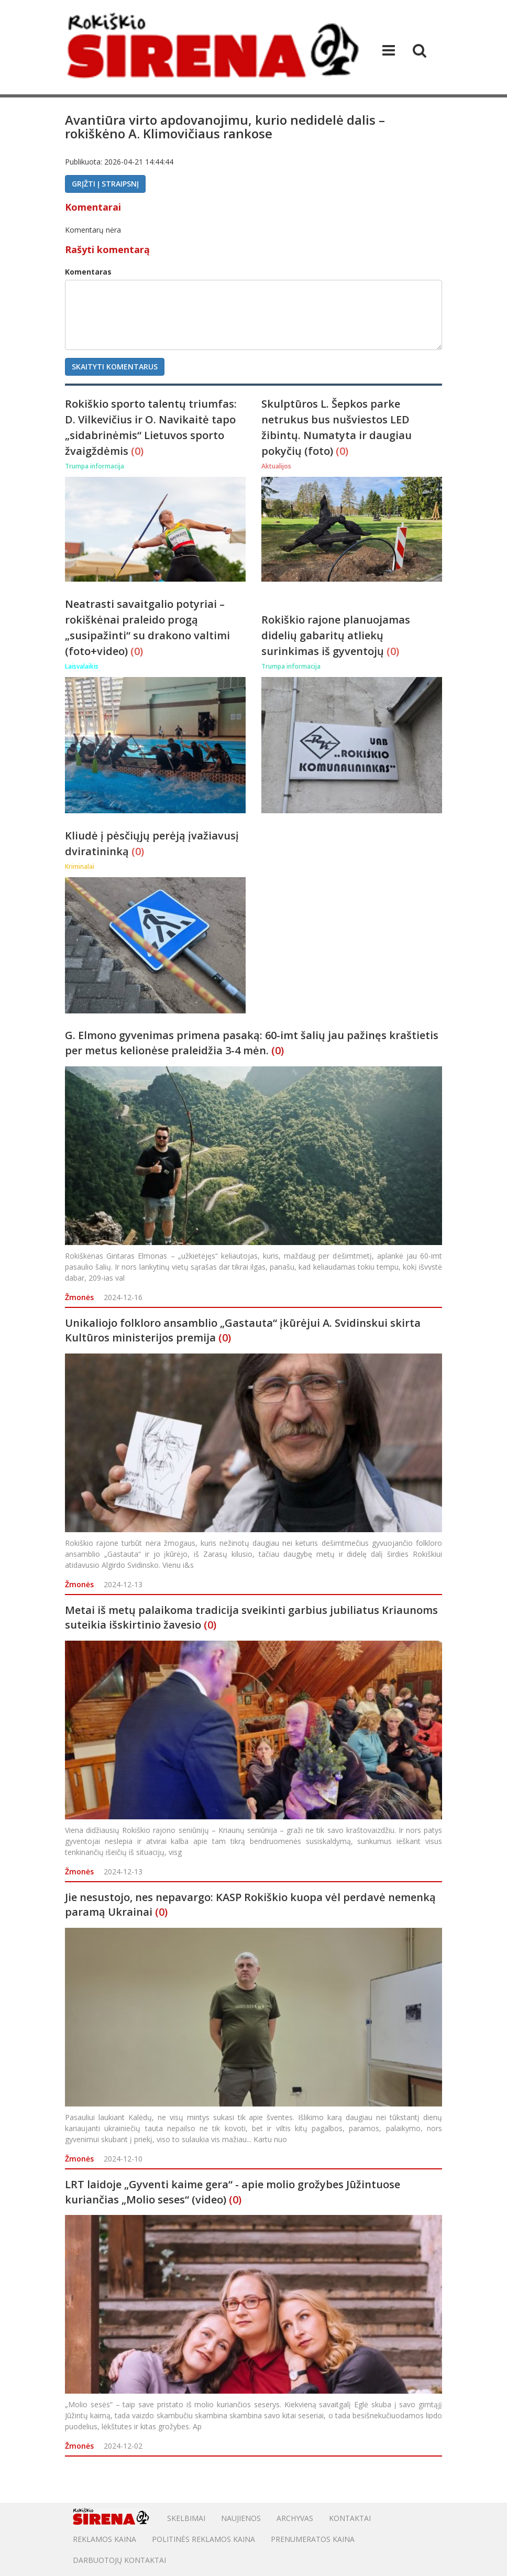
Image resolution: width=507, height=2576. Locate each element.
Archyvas (295, 2518)
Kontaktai (350, 2518)
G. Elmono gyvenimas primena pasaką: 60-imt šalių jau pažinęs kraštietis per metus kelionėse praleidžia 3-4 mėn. (251, 1042)
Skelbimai (186, 2518)
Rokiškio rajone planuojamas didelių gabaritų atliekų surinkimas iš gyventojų (335, 635)
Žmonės (79, 1297)
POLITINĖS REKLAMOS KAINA (203, 2539)
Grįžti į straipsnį (105, 184)
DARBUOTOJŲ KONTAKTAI (119, 2560)
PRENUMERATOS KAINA (313, 2539)
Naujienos (241, 2518)
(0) (137, 451)
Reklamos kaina (104, 2539)
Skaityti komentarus (115, 367)
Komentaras (88, 272)
